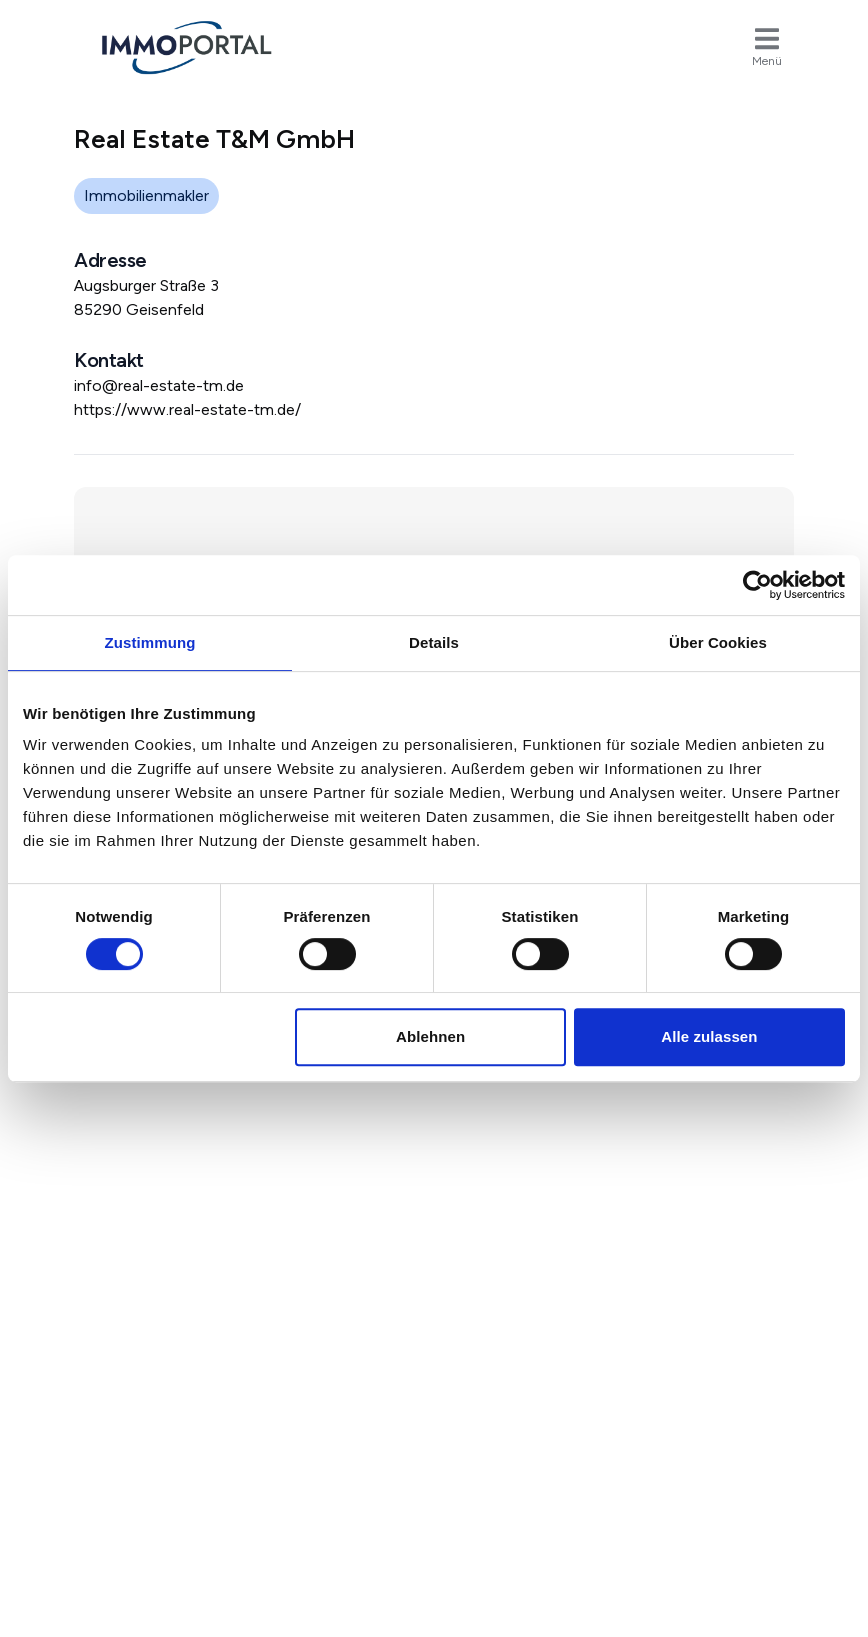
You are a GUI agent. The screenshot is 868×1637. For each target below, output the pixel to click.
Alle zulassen (709, 1036)
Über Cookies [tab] (718, 642)
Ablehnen (430, 1036)
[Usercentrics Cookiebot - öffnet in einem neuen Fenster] (757, 585)
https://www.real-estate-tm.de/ (187, 409)
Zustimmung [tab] (150, 642)
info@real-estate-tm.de (159, 385)
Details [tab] (434, 642)
